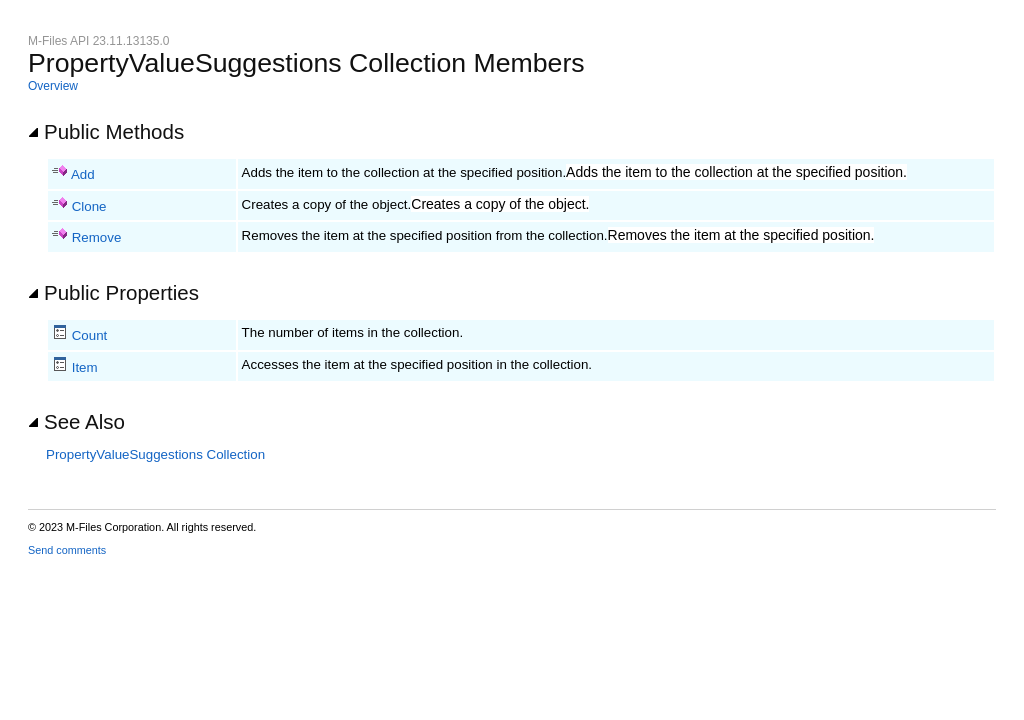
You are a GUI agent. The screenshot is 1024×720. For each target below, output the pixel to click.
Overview (53, 86)
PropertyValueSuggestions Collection (155, 454)
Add (83, 174)
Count (90, 335)
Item (85, 367)
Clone (89, 206)
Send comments (67, 550)
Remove (97, 237)
